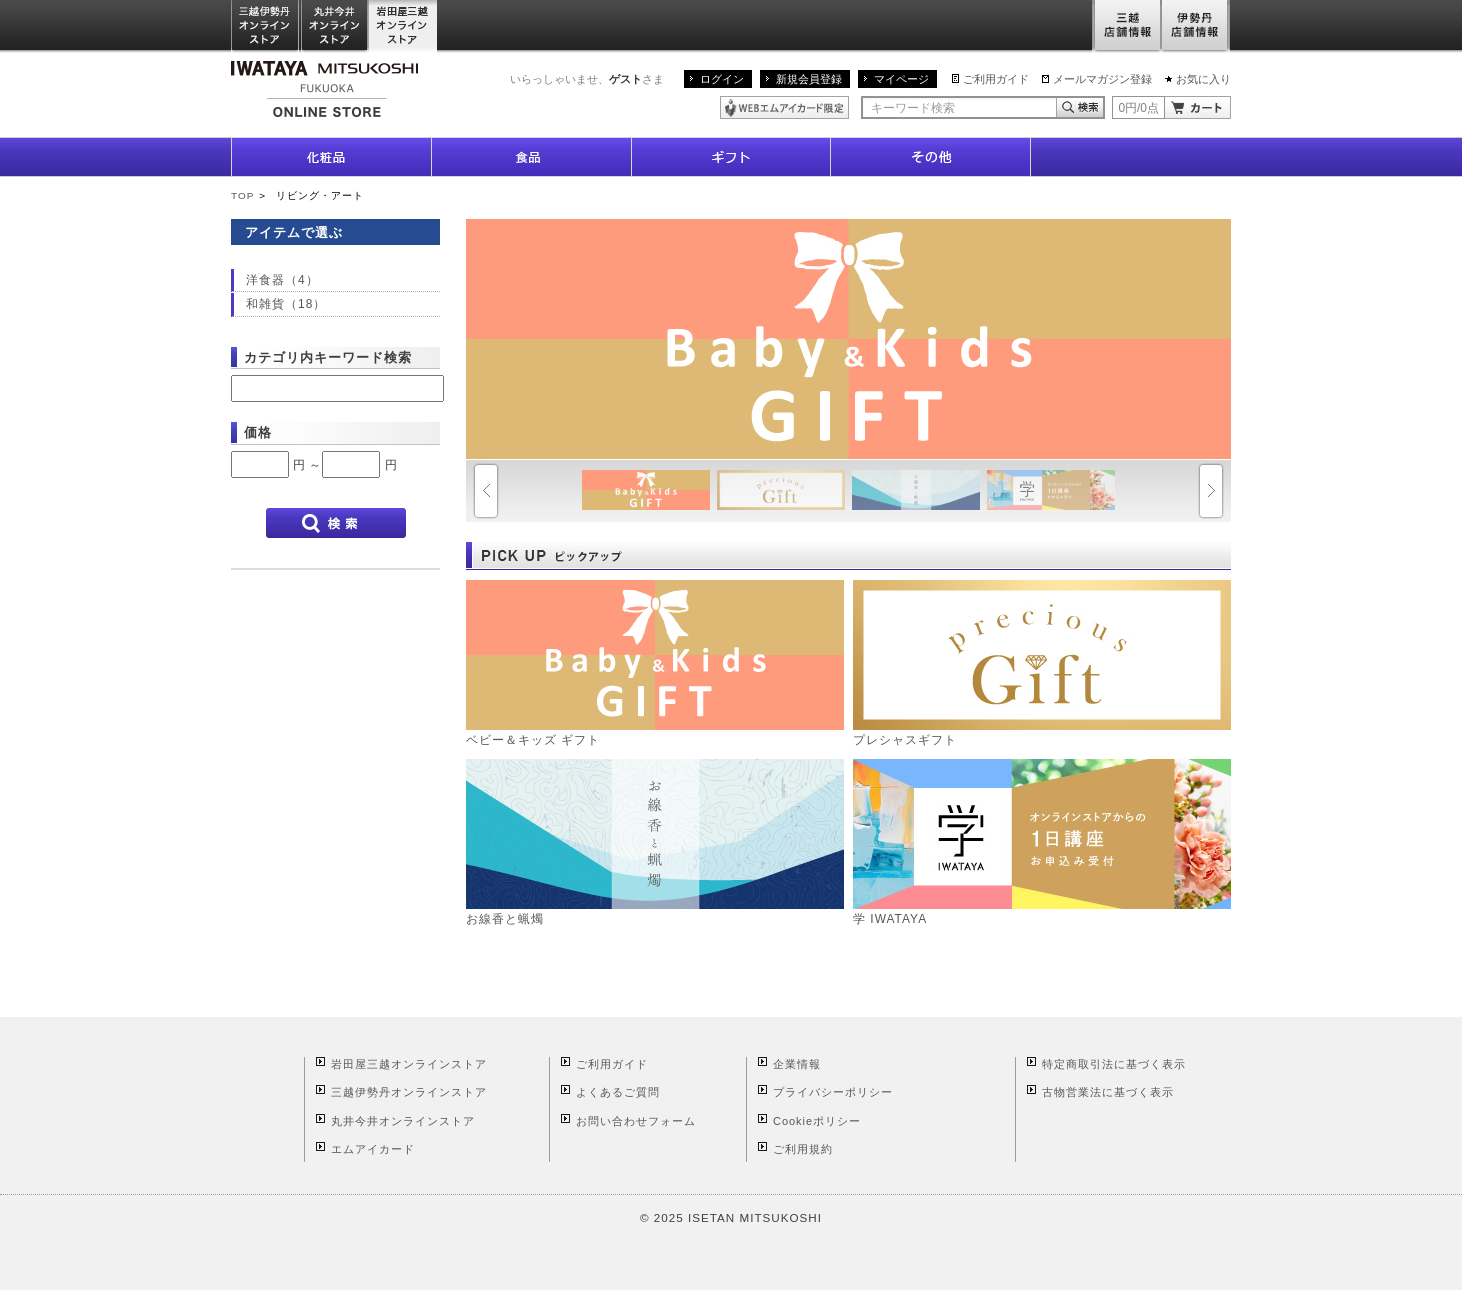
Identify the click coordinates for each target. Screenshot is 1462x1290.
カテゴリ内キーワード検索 (328, 357)
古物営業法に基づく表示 (1108, 1092)
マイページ (901, 79)
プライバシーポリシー (833, 1092)
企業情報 (797, 1064)
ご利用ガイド (996, 79)
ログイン (722, 79)
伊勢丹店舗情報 (1196, 26)
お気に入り (1203, 79)
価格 (258, 432)
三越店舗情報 (1126, 26)
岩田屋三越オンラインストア (403, 26)
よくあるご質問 (618, 1092)
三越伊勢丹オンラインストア (266, 26)
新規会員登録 (809, 79)
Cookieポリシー (817, 1121)
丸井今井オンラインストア (335, 26)
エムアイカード (373, 1149)
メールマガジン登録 (1102, 79)
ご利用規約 (803, 1149)
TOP (242, 195)
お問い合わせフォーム (636, 1121)
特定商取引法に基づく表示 (1114, 1064)
